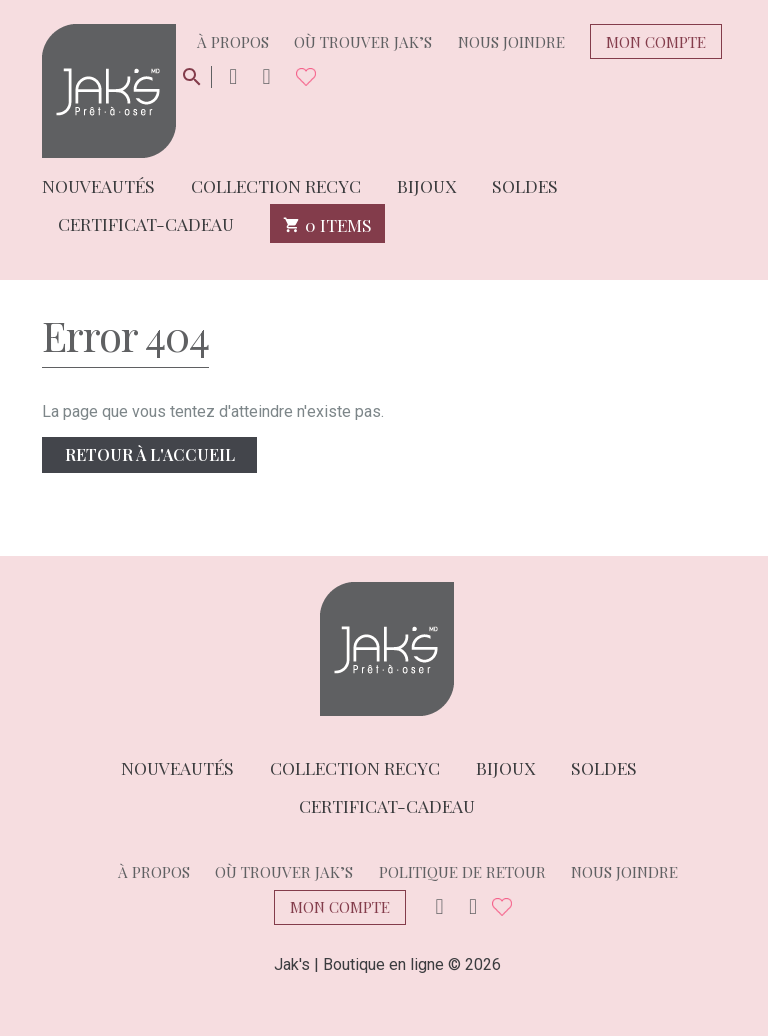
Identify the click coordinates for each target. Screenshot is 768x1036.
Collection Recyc (276, 184)
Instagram (233, 77)
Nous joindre (511, 42)
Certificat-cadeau (146, 222)
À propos (233, 42)
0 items (327, 223)
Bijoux (426, 184)
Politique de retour (462, 872)
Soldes (525, 184)
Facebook (266, 77)
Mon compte (656, 42)
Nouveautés (98, 184)
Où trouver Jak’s (363, 42)
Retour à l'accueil (150, 454)
